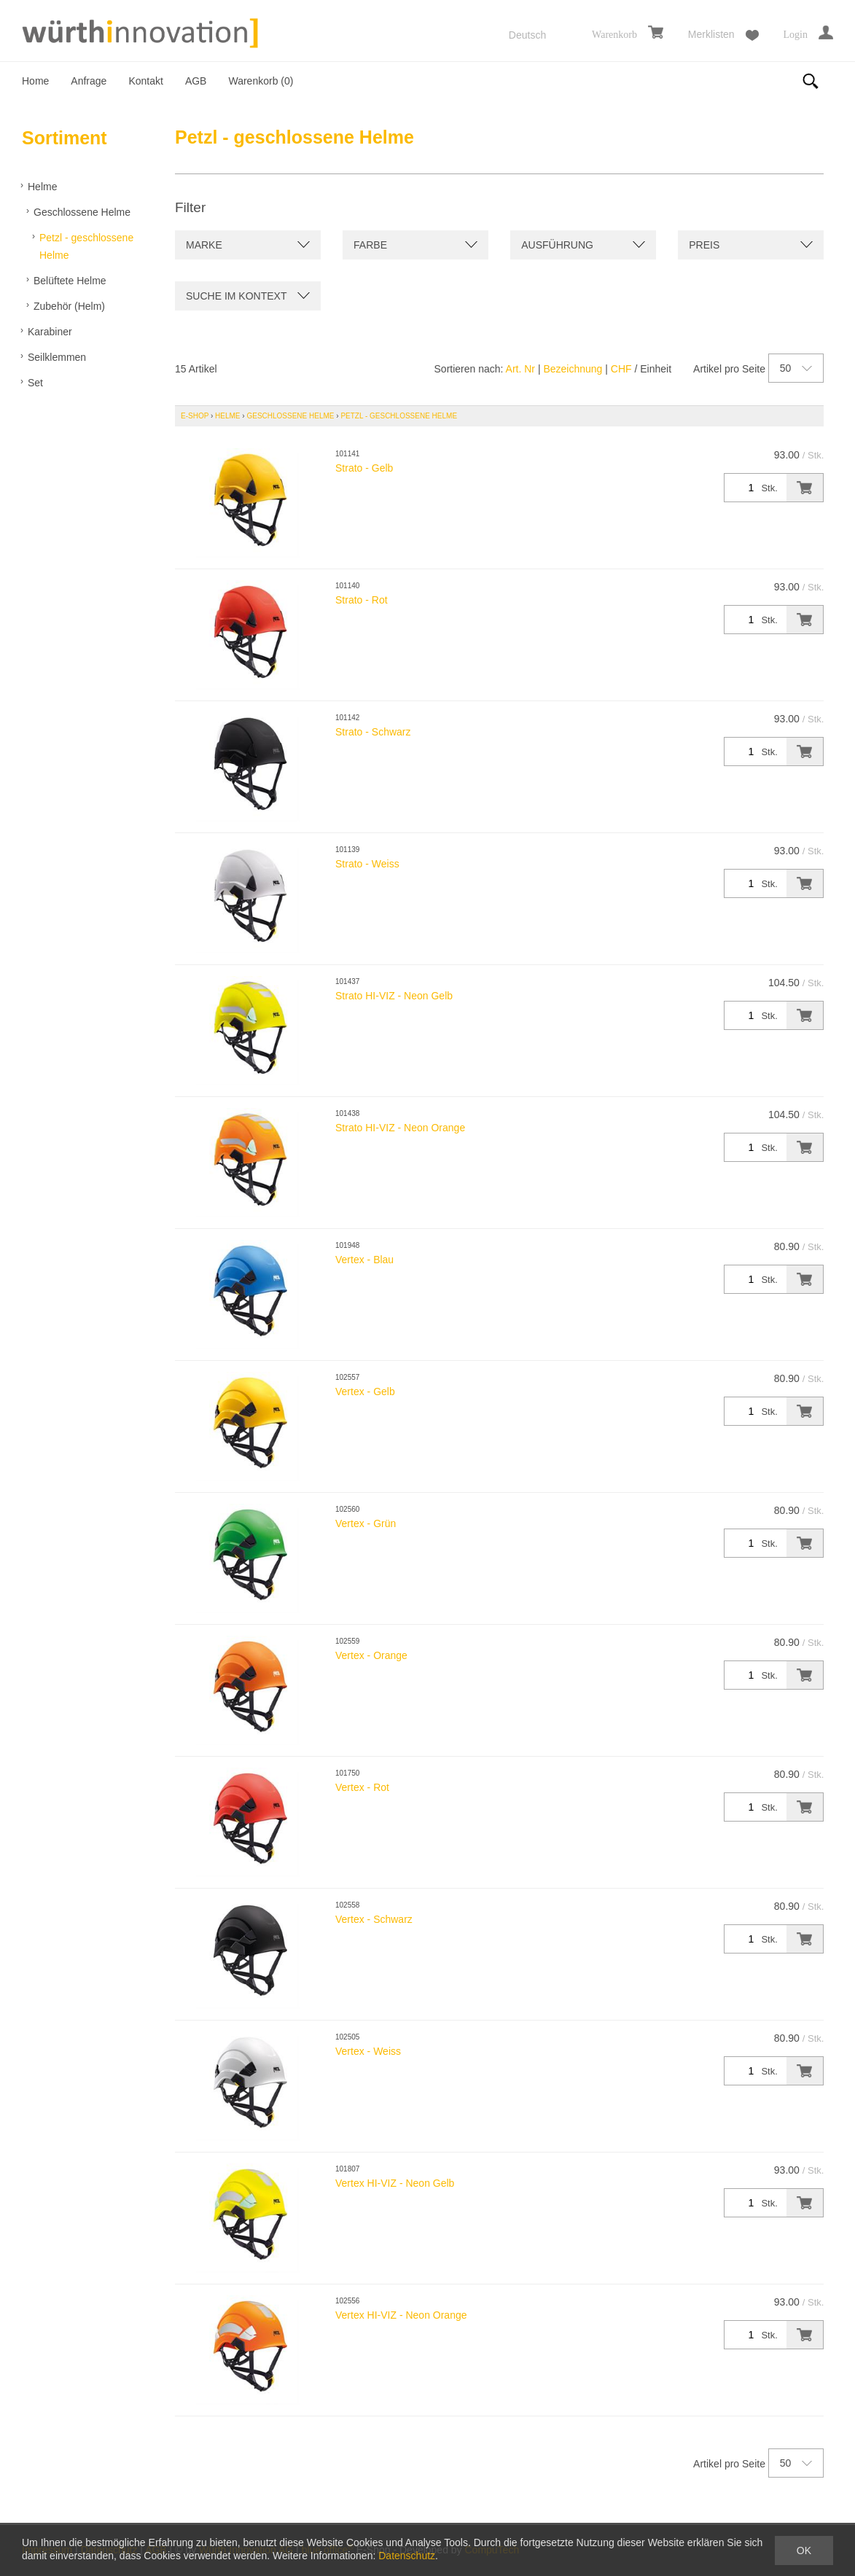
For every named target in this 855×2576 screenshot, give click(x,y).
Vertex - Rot (362, 1787)
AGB (196, 81)
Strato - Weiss (367, 864)
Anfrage (88, 81)
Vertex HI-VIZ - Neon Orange (401, 2315)
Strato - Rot (361, 600)
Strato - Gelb (364, 468)
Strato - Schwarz (372, 732)
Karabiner (50, 331)
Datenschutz (406, 2555)
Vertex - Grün (365, 1523)
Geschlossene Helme (82, 212)
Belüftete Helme (70, 280)
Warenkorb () (260, 81)
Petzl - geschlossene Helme (86, 246)
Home (35, 81)
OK (804, 2550)
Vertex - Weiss (368, 2051)
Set (35, 383)
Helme (42, 186)
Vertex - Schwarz (374, 1919)
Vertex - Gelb (365, 1391)
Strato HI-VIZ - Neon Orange (400, 1127)
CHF (621, 369)
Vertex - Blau (364, 1259)
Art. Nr (520, 369)
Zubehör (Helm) (69, 306)
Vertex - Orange (371, 1655)
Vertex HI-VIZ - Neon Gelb (394, 2183)
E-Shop (194, 416)
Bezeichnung (572, 369)
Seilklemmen (57, 357)
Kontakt (145, 81)
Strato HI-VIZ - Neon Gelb (394, 996)
